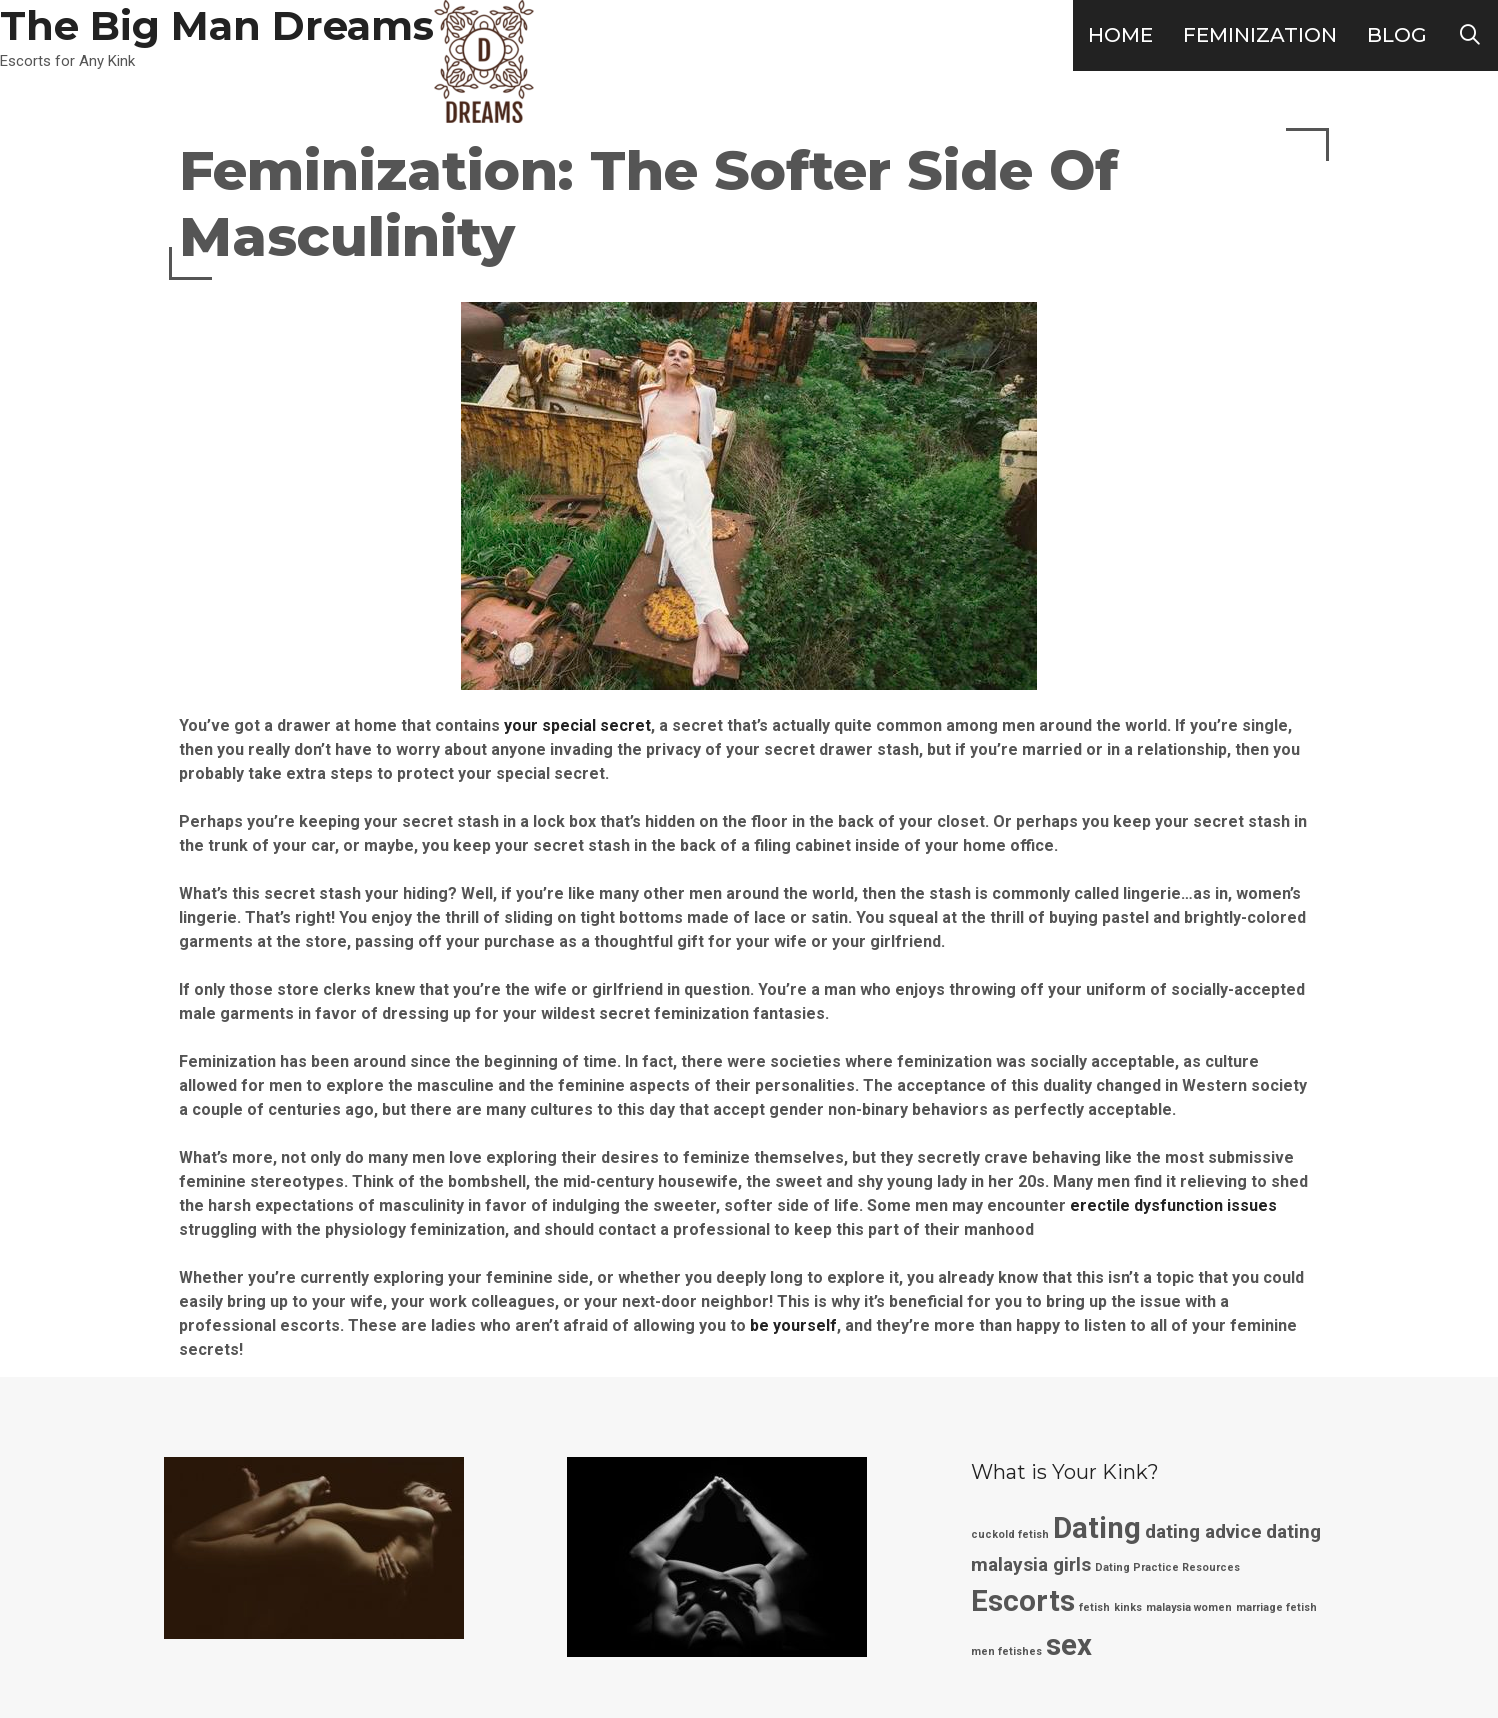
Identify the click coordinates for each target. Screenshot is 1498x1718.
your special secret (577, 725)
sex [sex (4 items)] (1069, 1645)
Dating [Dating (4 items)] (1097, 1528)
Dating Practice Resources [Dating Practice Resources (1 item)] (1167, 1567)
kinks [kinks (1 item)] (1128, 1607)
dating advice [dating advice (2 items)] (1203, 1531)
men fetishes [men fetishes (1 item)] (1006, 1651)
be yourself (793, 1325)
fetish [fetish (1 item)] (1094, 1607)
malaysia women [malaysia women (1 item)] (1189, 1607)
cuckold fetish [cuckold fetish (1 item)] (1010, 1534)
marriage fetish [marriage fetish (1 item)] (1276, 1607)
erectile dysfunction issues (1173, 1205)
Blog (1397, 35)
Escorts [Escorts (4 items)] (1023, 1601)
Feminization (1260, 35)
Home (1120, 35)
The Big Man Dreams (217, 25)
